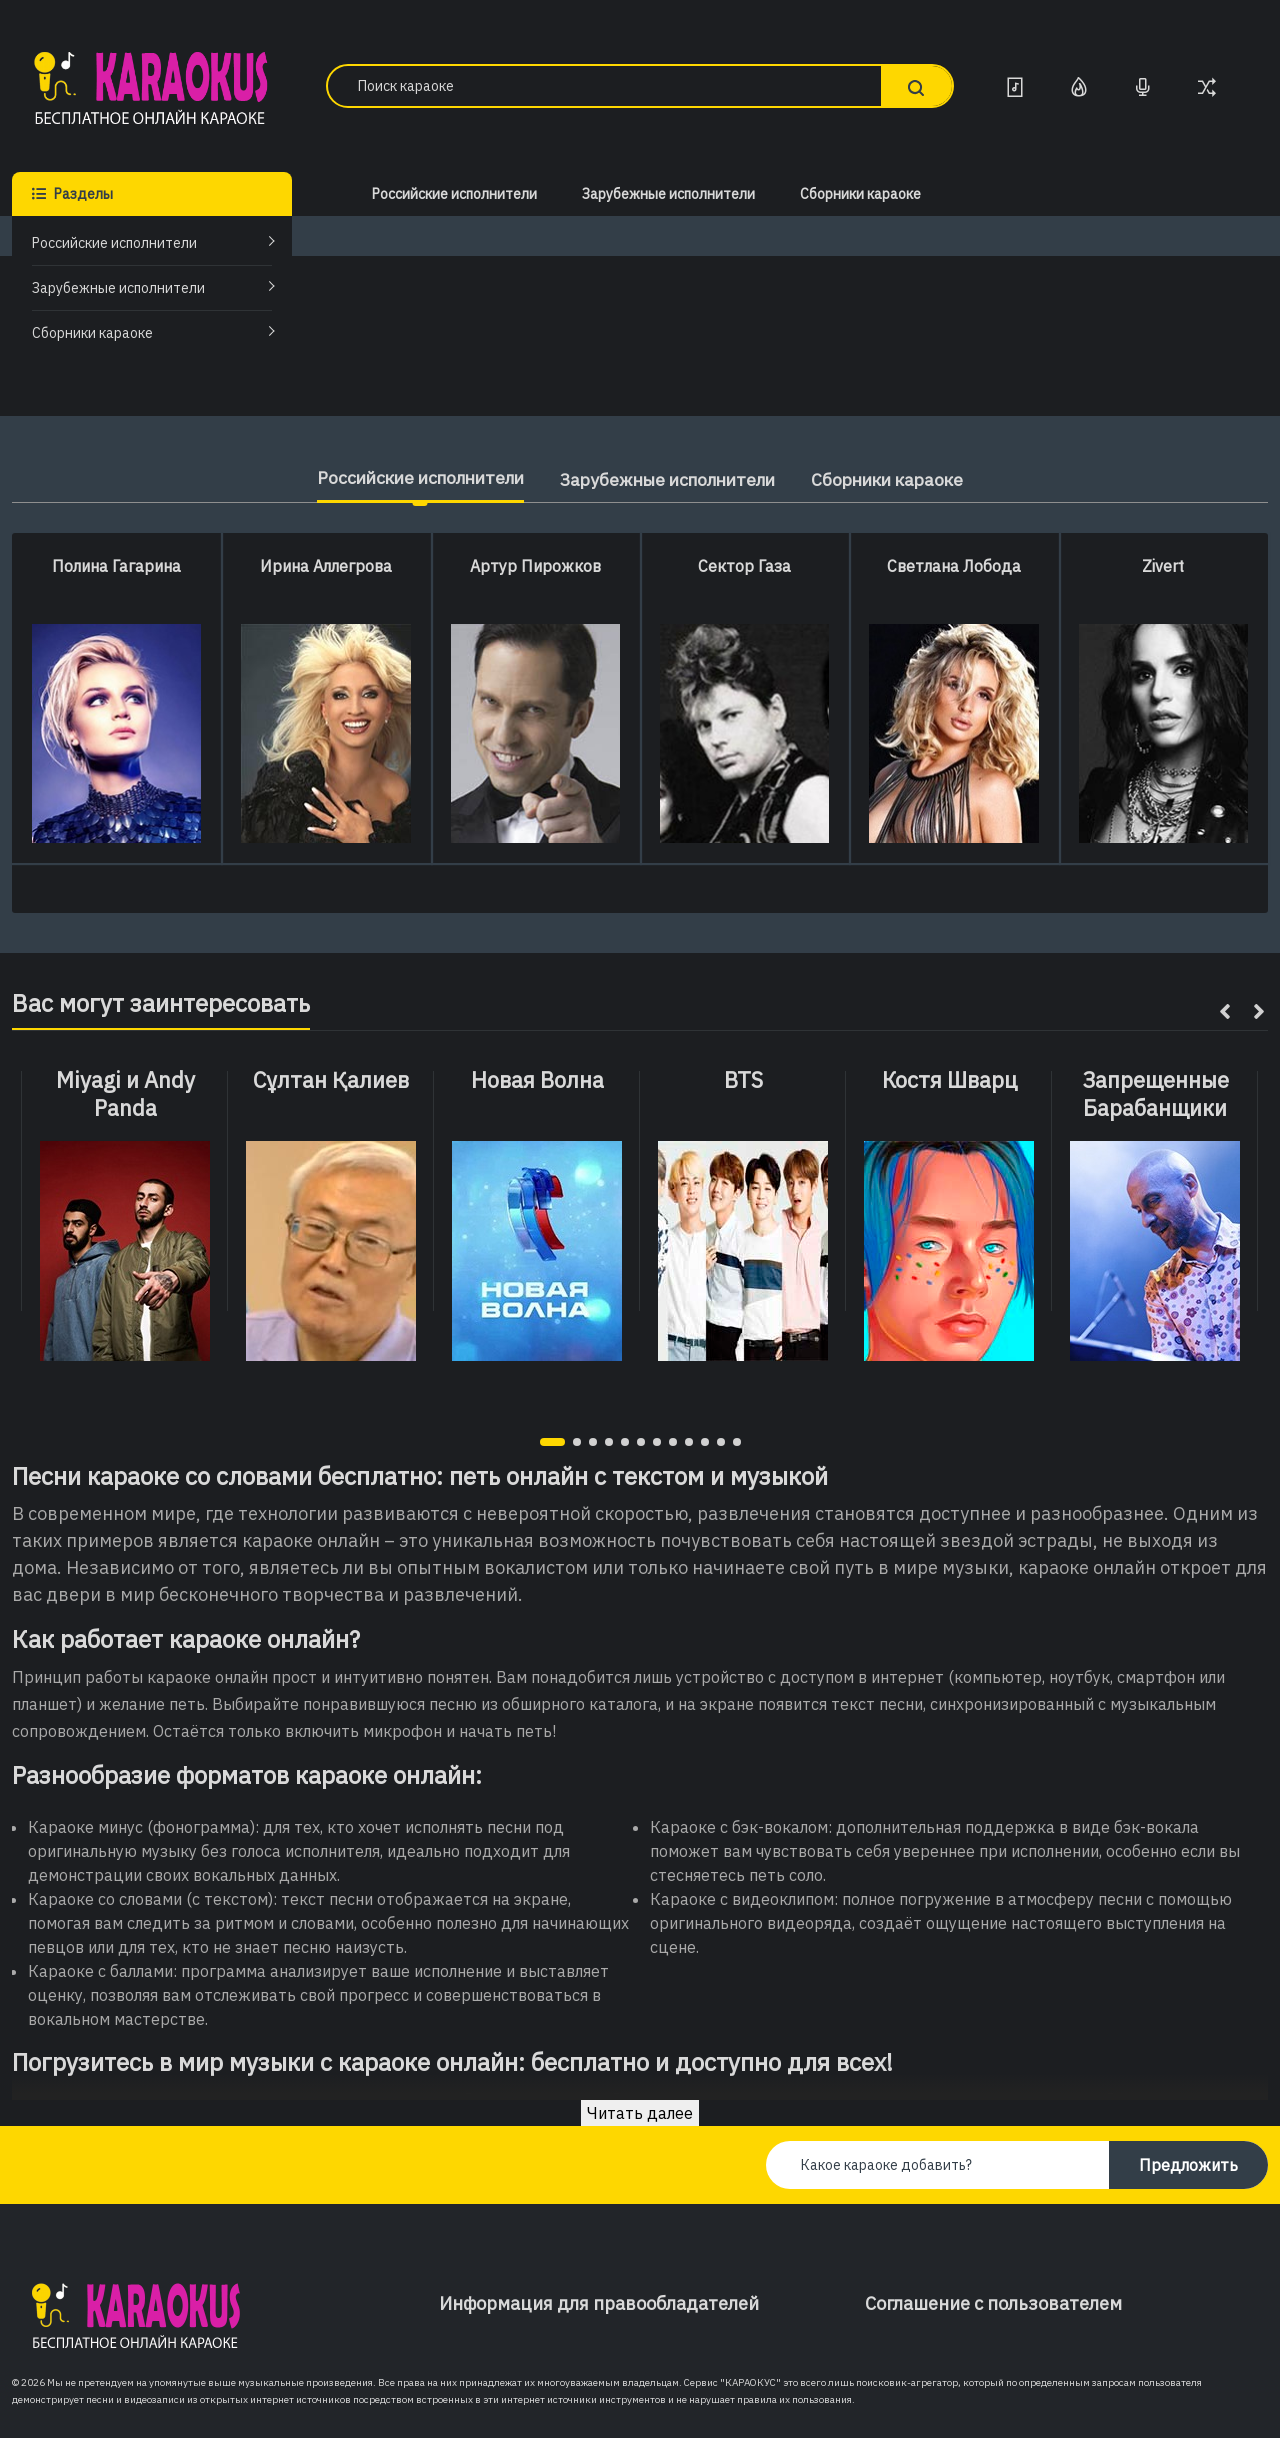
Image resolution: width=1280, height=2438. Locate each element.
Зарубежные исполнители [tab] (670, 479)
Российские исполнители (114, 243)
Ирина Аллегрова (326, 566)
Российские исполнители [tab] (406, 477)
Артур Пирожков (535, 566)
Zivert (1163, 566)
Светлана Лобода (954, 566)
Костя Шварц (949, 1080)
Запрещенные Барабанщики (1155, 1094)
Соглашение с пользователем (993, 2303)
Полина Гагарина (116, 566)
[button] (552, 1442)
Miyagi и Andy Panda (125, 1094)
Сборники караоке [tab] (904, 479)
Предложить (1188, 2165)
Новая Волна (537, 1080)
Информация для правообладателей (599, 2303)
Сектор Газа (744, 566)
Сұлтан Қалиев (331, 1080)
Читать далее (640, 2113)
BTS (743, 1080)
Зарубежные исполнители (118, 288)
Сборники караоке (92, 333)
